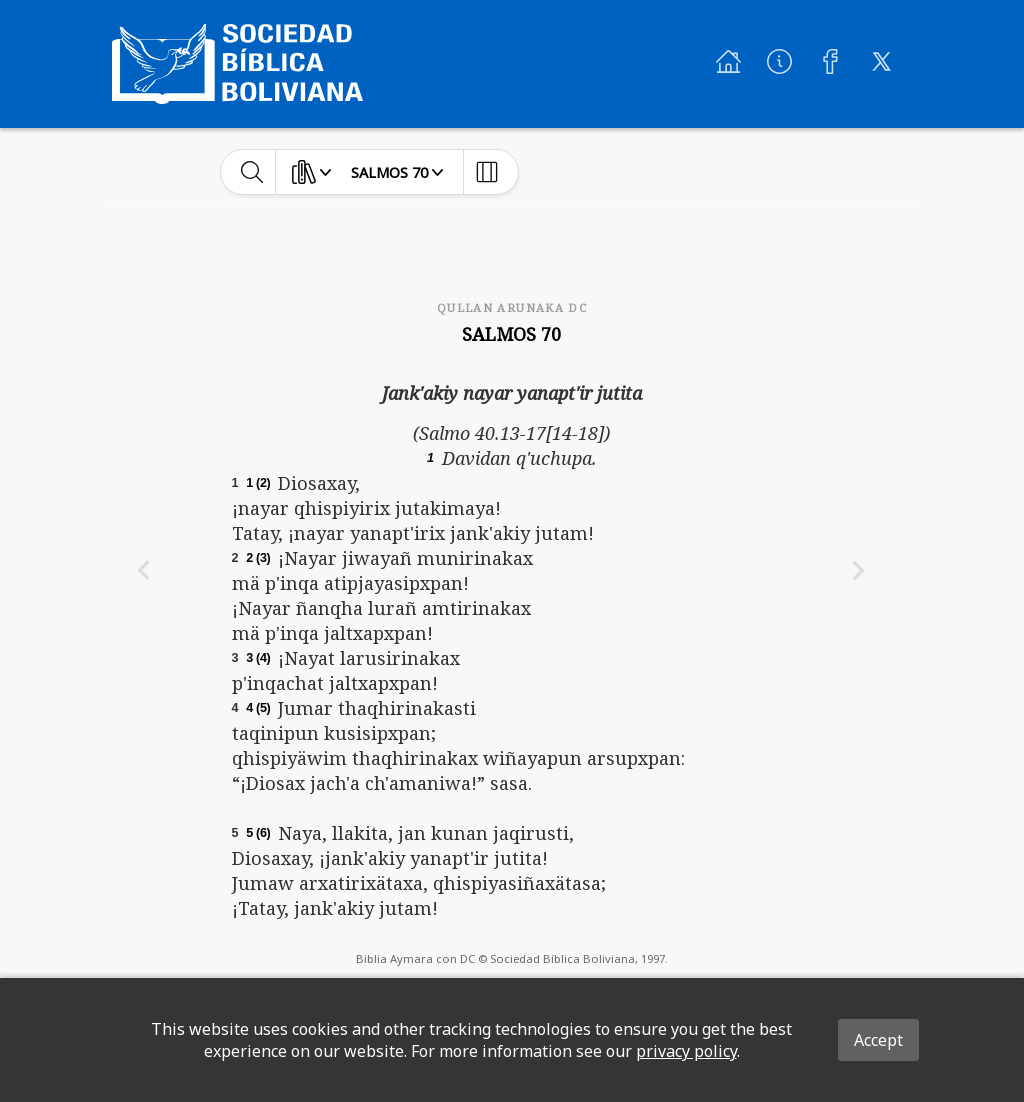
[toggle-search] (252, 172)
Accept (878, 1040)
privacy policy (686, 1051)
